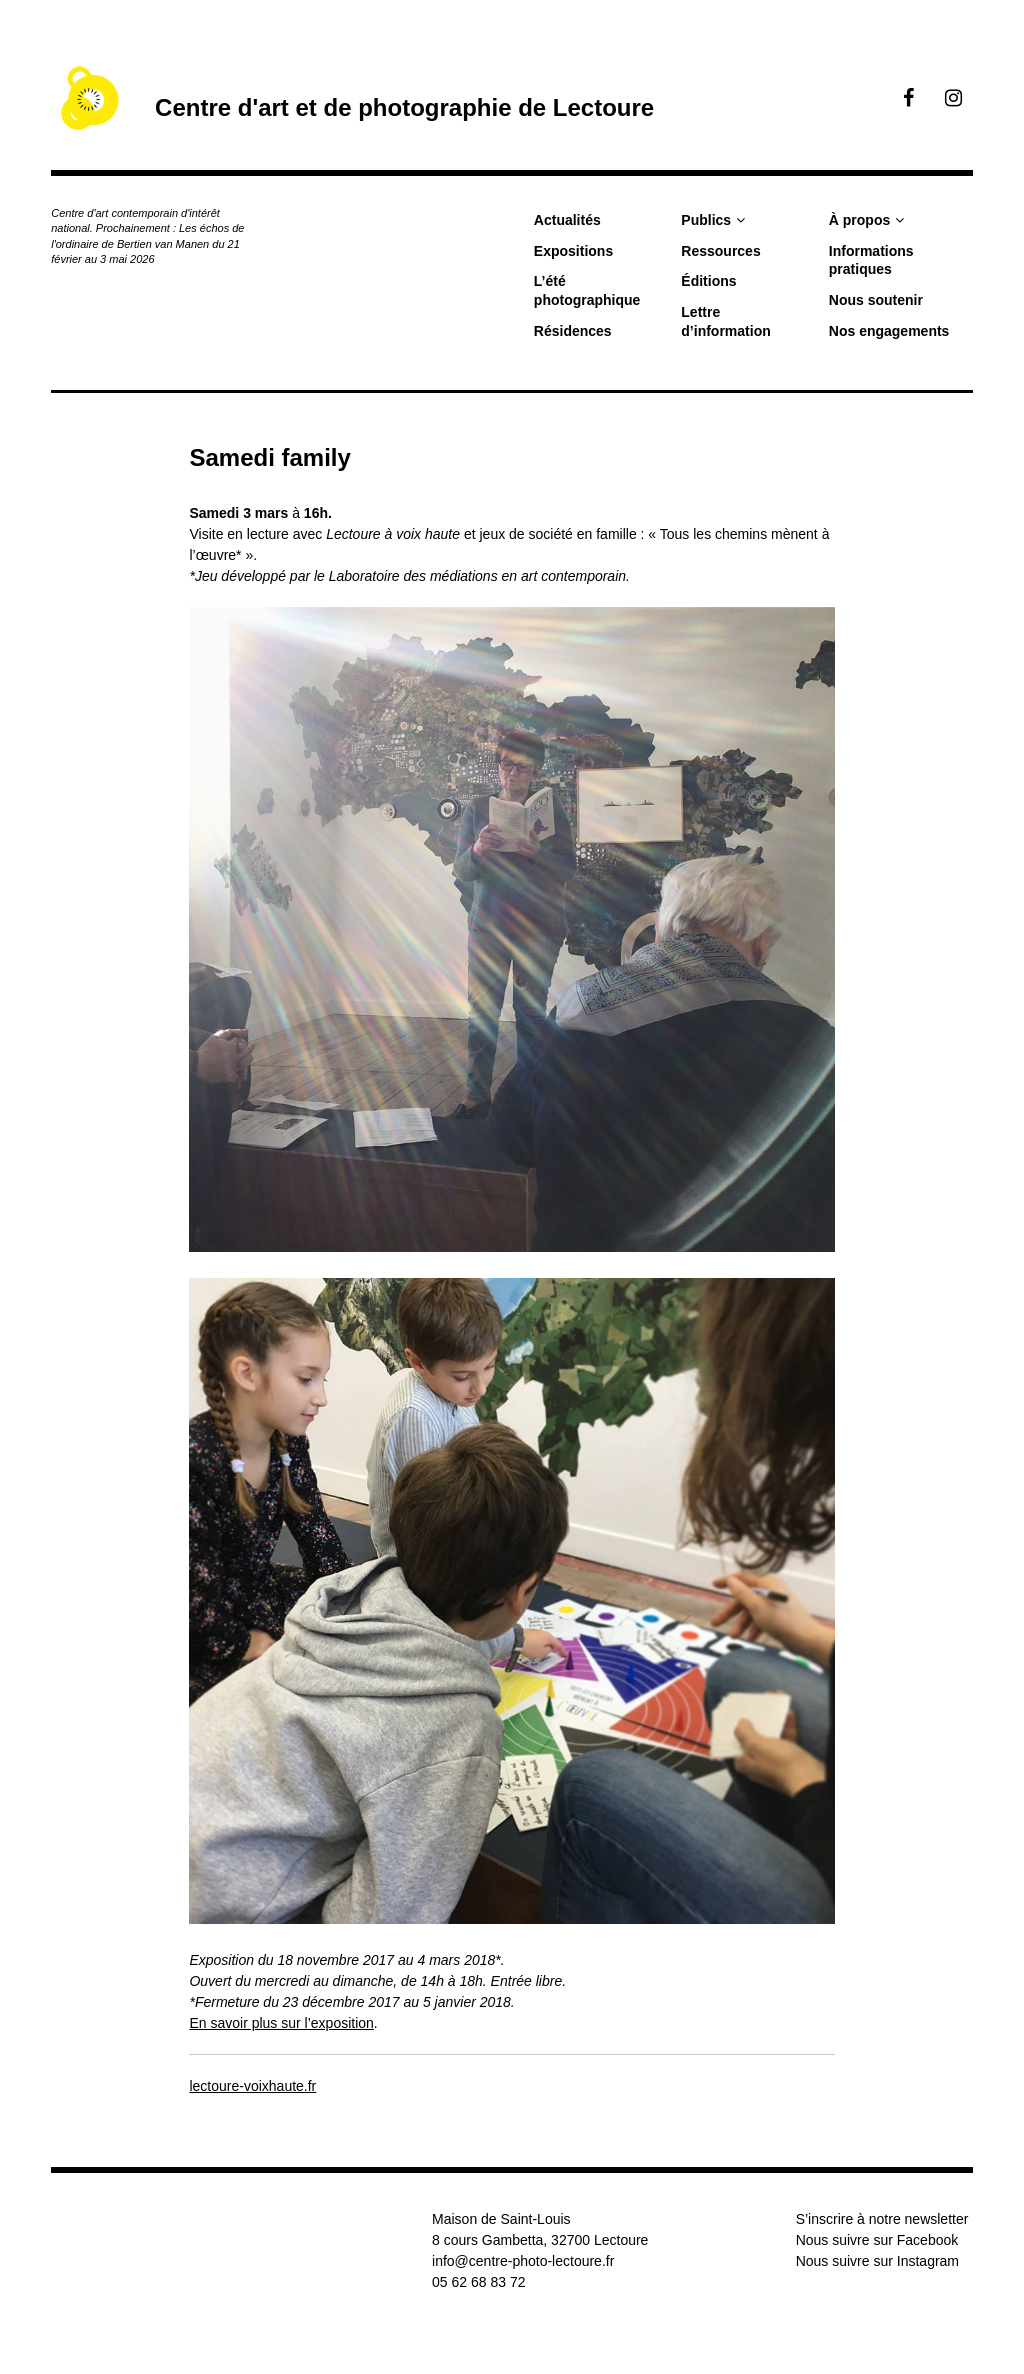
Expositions (573, 251)
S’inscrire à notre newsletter (882, 2219)
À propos (859, 220)
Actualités (567, 220)
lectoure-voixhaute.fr (252, 2086)
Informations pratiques (871, 260)
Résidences (573, 331)
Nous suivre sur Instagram (877, 2261)
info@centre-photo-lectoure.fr (523, 2261)
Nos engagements (889, 331)
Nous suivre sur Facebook (877, 2240)
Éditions (708, 281)
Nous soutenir (876, 300)
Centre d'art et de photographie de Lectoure (404, 107)
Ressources (720, 251)
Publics (706, 220)
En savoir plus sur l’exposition (281, 2023)
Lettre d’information (725, 321)
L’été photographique (587, 290)
